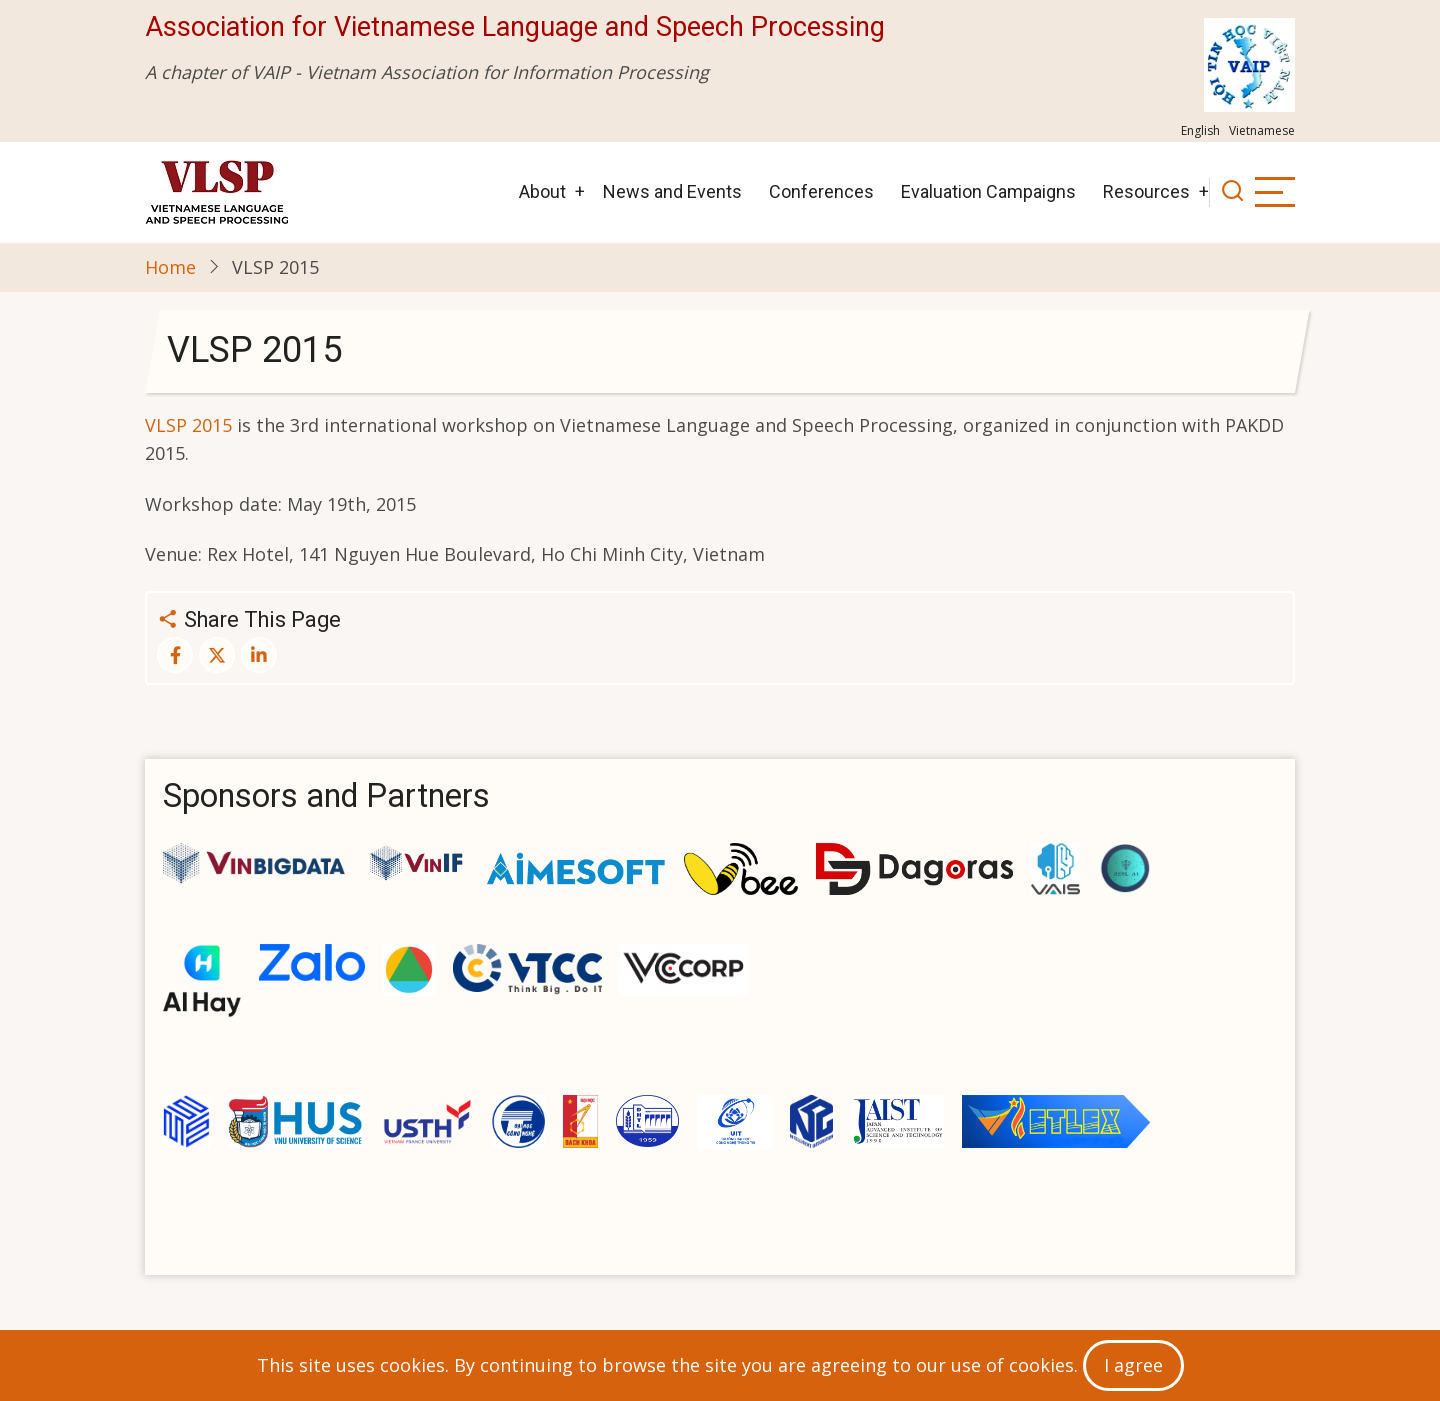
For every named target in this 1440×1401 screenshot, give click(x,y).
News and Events (672, 191)
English (1200, 130)
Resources (1146, 191)
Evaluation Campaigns (988, 191)
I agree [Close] (1133, 1365)
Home (170, 267)
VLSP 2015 (188, 425)
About (542, 191)
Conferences (821, 191)
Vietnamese (1262, 130)
